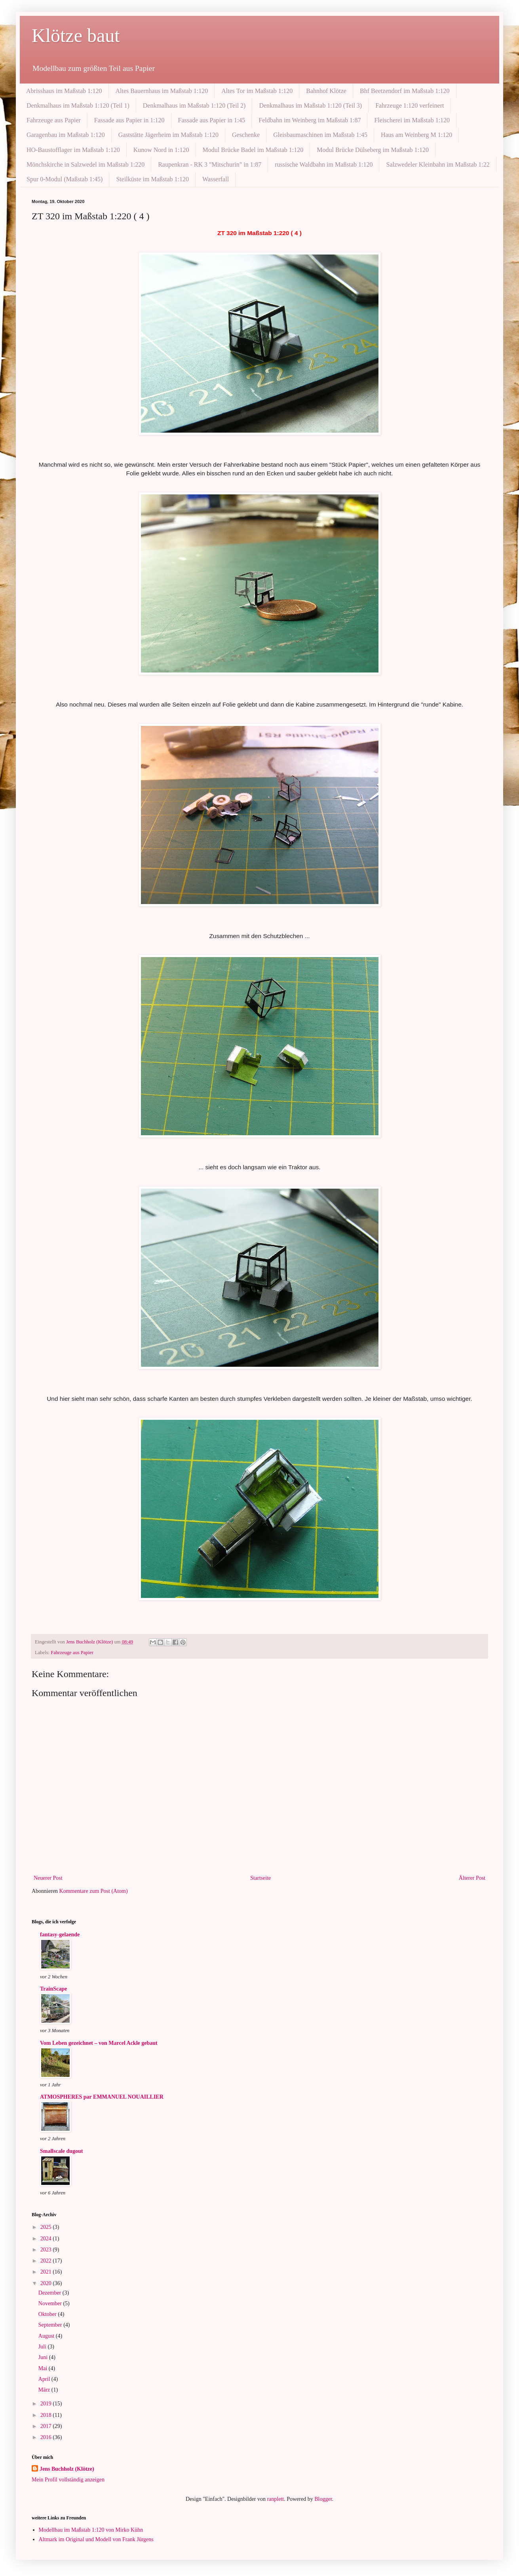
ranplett (275, 2499)
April (44, 2379)
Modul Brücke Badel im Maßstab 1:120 (253, 149)
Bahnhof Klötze (326, 90)
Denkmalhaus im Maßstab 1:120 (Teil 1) (78, 105)
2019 (46, 2404)
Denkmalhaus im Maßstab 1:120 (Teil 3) (310, 105)
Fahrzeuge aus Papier (54, 120)
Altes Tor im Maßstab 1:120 (257, 90)
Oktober (48, 2314)
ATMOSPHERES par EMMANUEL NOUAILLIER (101, 2097)
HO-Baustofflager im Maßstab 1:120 (73, 149)
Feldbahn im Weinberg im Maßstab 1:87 (310, 120)
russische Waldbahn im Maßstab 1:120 (324, 164)
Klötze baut (76, 35)
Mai (43, 2368)
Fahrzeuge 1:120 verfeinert (409, 105)
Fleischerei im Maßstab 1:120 (412, 120)
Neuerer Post (48, 1878)
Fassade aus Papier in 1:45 (211, 120)
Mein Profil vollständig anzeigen (68, 2480)
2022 (46, 2261)
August (47, 2336)
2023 (46, 2250)
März (44, 2390)
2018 (46, 2415)
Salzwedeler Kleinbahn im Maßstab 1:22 (437, 164)
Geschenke (246, 134)
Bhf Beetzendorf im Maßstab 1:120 (405, 90)
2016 (46, 2437)
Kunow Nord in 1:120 (161, 149)
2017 (46, 2426)
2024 (46, 2239)
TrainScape (53, 1989)
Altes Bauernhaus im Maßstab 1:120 (162, 90)
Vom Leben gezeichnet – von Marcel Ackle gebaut (99, 2043)
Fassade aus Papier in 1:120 (129, 120)
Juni (43, 2357)
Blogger (323, 2499)
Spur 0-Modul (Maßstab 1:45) (65, 179)
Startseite (260, 1878)
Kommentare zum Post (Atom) (93, 1891)
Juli (43, 2347)
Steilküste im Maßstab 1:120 (152, 179)
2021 (46, 2272)
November (50, 2303)
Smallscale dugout (61, 2151)
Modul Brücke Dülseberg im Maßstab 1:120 (373, 149)
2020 (46, 2283)
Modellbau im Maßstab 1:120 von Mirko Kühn (91, 2530)
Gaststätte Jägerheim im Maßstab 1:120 (168, 134)
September (50, 2325)
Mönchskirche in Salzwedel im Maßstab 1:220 (85, 164)
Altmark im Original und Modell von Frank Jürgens (96, 2539)
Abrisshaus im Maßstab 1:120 (64, 90)
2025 (46, 2227)
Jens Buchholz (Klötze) (67, 2469)
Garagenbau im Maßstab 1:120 (66, 134)
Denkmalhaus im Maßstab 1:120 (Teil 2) (194, 105)
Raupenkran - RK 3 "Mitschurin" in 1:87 (209, 164)
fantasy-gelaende (60, 1935)
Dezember (50, 2293)
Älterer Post (472, 1878)
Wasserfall (215, 179)
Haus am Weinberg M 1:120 (416, 134)
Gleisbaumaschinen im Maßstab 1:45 (320, 134)
